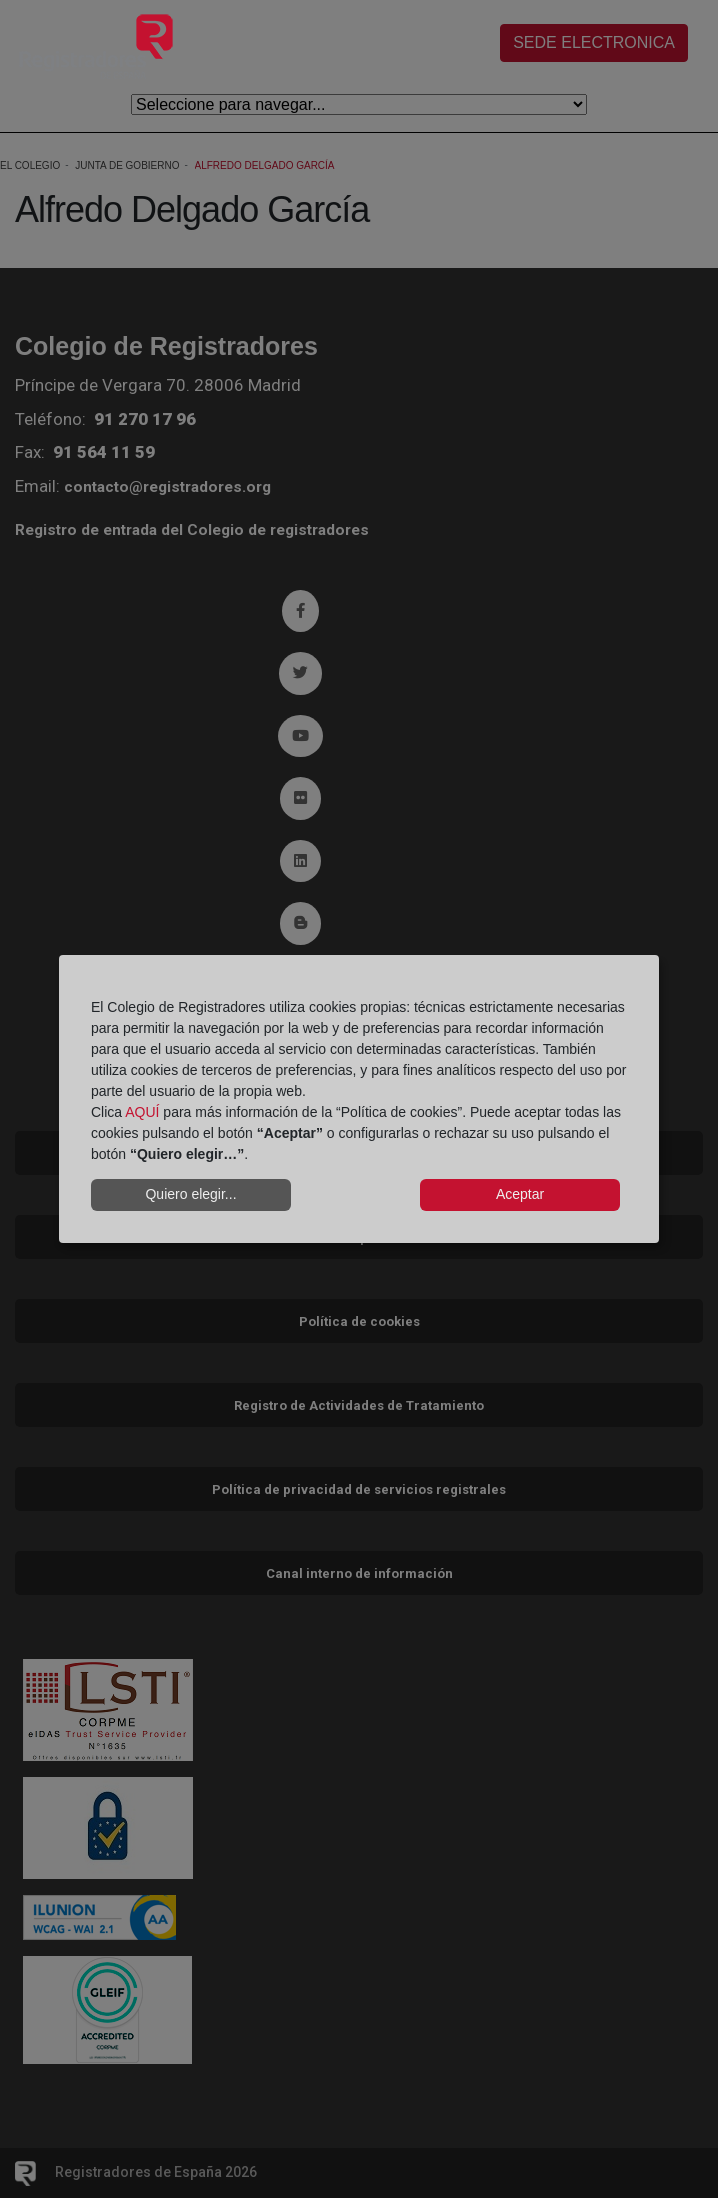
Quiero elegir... (190, 1194)
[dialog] (359, 1099)
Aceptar (520, 1194)
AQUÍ (142, 1112)
